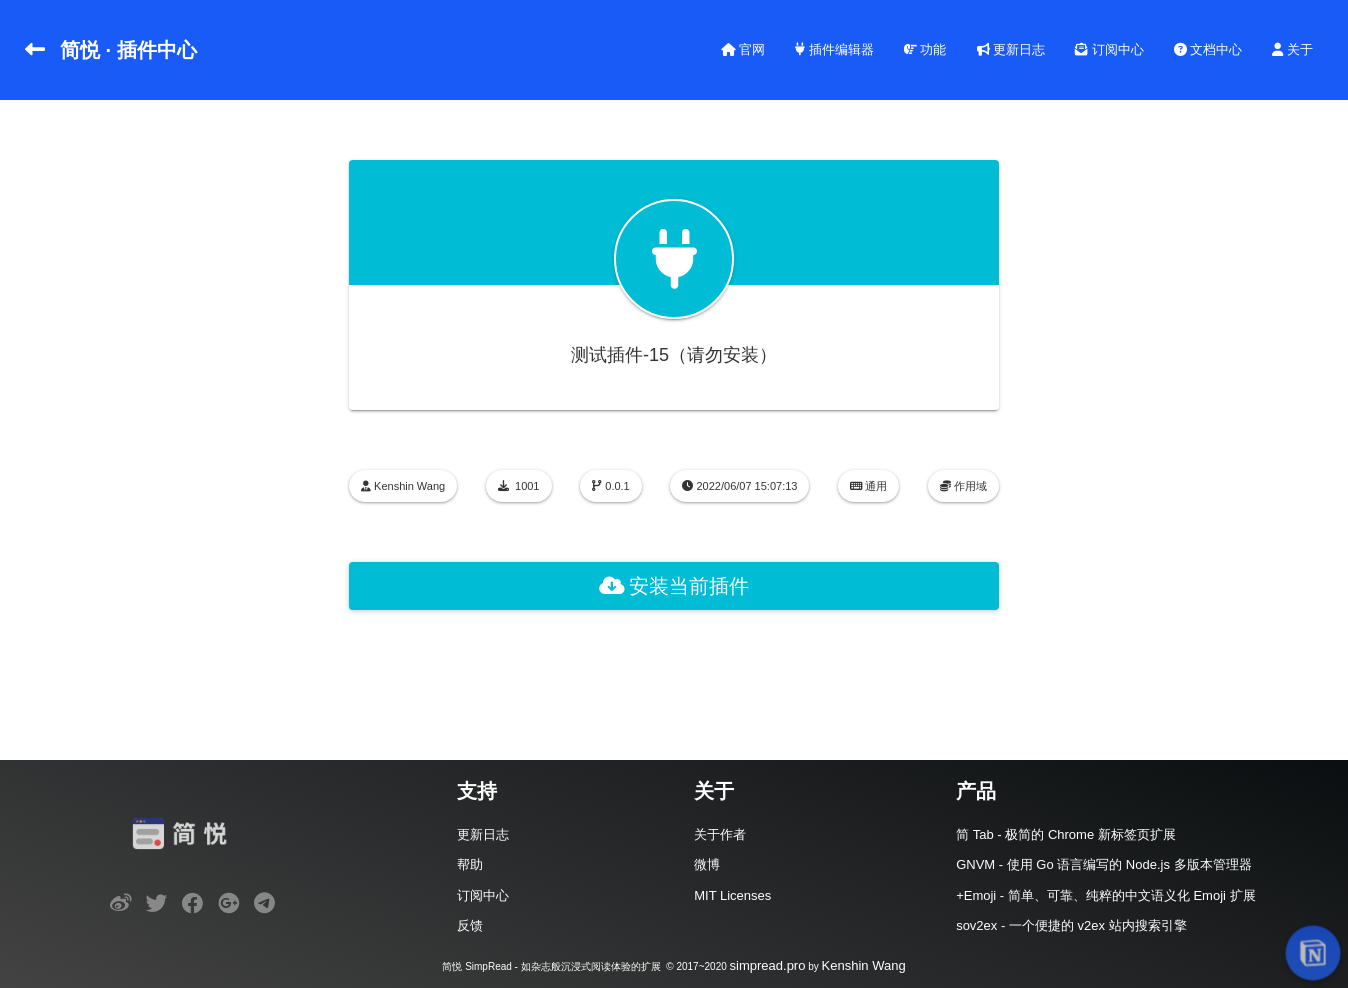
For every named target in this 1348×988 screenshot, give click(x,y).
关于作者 (720, 834)
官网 (743, 49)
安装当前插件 (674, 586)
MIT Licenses (732, 895)
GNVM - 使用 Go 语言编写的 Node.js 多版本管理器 (1103, 864)
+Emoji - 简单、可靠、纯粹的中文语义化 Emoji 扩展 (1105, 895)
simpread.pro (768, 965)
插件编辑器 (834, 49)
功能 (925, 49)
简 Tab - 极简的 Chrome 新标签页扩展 (1066, 834)
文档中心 (1208, 49)
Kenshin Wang (864, 965)
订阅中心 (1109, 49)
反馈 (470, 925)
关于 (1292, 49)
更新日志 (1011, 49)
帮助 (470, 864)
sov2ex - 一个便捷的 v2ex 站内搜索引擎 (1071, 925)
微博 (707, 864)
